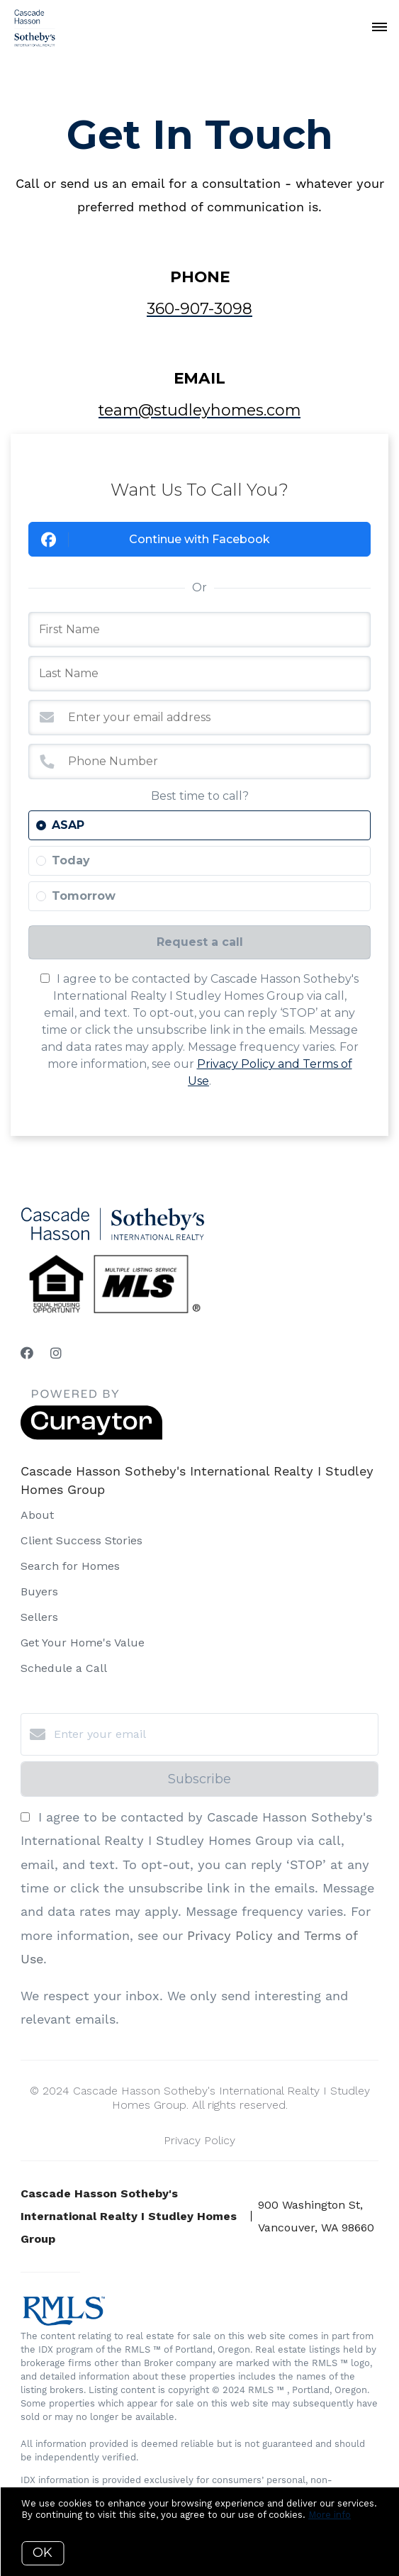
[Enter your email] (213, 1734)
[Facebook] (27, 1353)
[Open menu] (379, 27)
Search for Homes (70, 1566)
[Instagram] (56, 1353)
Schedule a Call (64, 1668)
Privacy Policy (199, 2140)
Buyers (39, 1591)
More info (329, 2514)
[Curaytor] (91, 1436)
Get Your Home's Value (83, 1642)
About (37, 1515)
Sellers (39, 1617)
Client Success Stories (81, 1540)
